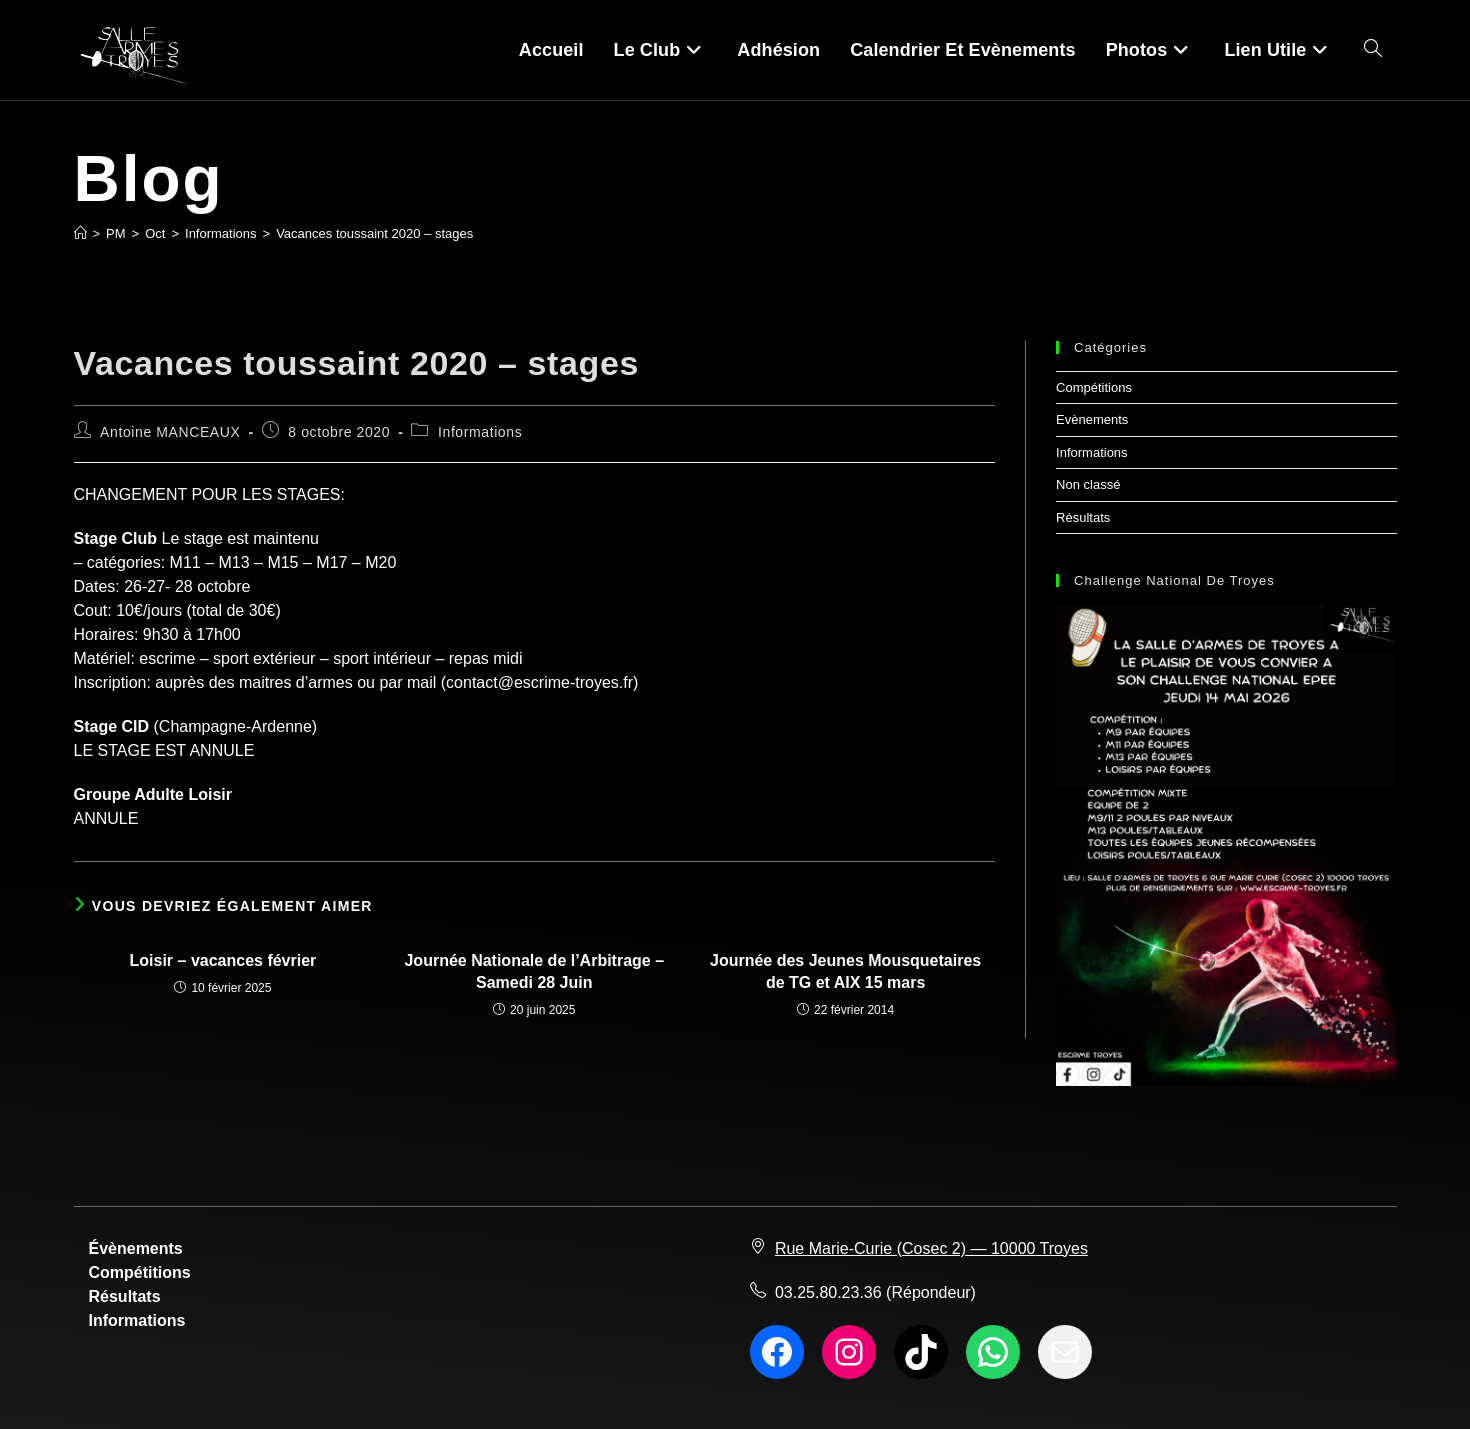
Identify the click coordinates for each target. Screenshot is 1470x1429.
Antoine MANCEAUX (170, 432)
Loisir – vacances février (223, 960)
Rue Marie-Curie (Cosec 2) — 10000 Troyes (931, 1248)
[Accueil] (80, 233)
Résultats (1083, 517)
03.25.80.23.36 (828, 1292)
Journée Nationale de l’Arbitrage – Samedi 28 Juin (534, 971)
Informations (480, 432)
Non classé (1088, 484)
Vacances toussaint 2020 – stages (374, 233)
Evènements (1092, 419)
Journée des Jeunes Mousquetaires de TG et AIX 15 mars (845, 971)
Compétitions (1094, 387)
